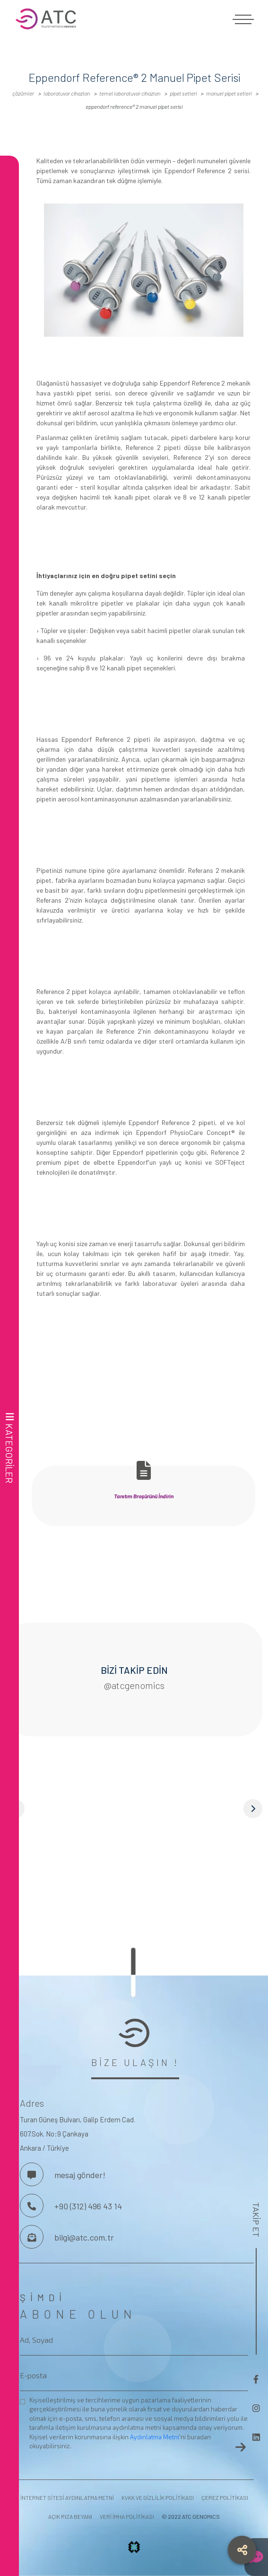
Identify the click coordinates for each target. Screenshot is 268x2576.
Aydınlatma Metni (154, 2437)
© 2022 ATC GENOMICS (191, 2516)
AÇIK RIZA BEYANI (70, 2516)
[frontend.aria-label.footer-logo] (134, 2033)
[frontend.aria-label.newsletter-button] (240, 2447)
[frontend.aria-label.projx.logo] (134, 2550)
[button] (134, 1809)
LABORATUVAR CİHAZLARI (66, 93)
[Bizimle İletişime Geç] (31, 2174)
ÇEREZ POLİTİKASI (224, 2497)
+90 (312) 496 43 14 (88, 2206)
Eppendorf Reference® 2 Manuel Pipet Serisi (134, 106)
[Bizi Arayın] (31, 2205)
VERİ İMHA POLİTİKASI (127, 2516)
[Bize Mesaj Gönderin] (31, 2237)
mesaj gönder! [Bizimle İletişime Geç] (79, 2175)
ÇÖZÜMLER (23, 93)
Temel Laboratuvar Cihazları (129, 93)
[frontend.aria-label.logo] (134, 19)
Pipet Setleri (183, 93)
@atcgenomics (134, 1685)
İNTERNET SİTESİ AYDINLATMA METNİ (67, 2497)
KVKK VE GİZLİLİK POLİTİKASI (157, 2497)
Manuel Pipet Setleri (228, 93)
